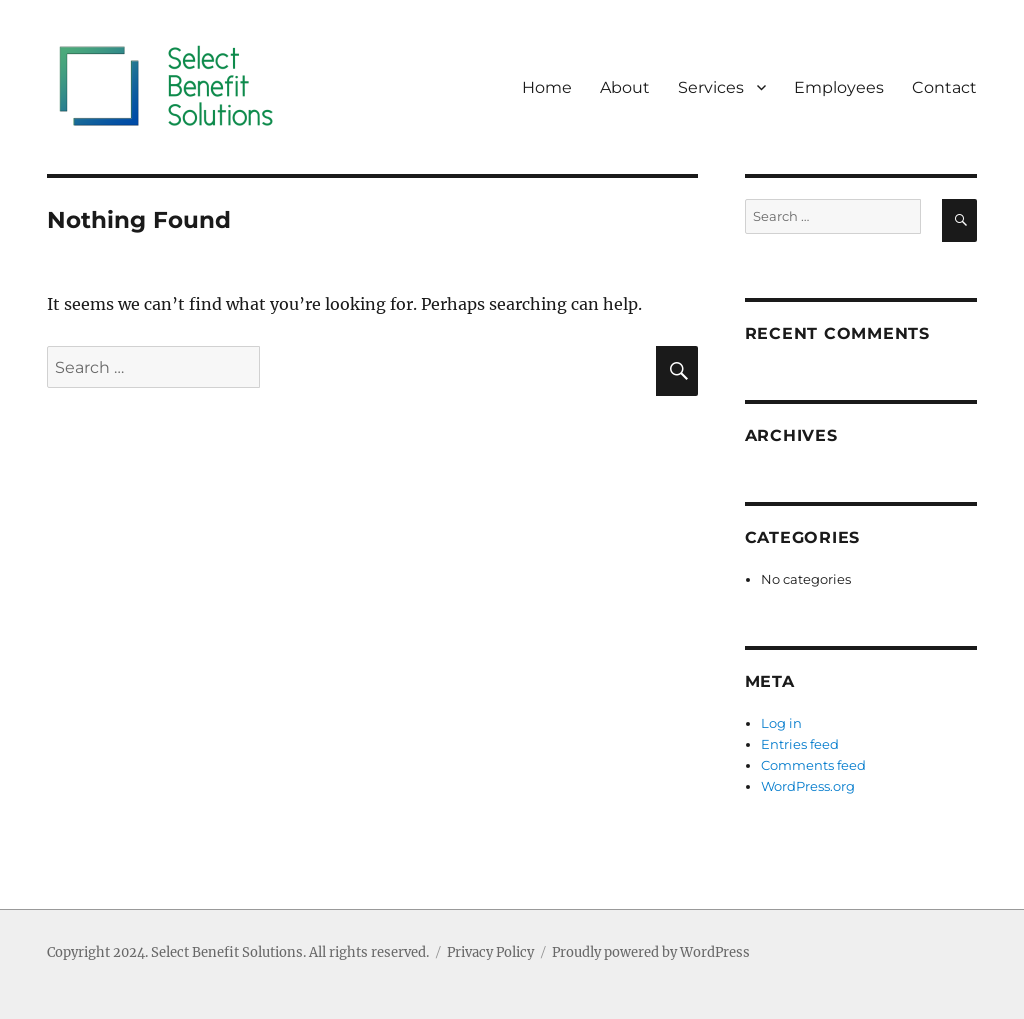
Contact (944, 87)
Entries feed (800, 744)
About (625, 87)
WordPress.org (808, 786)
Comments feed (813, 765)
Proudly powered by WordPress (651, 952)
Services (711, 87)
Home (547, 87)
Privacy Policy (490, 952)
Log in (781, 723)
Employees (839, 87)
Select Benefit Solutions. (228, 952)
